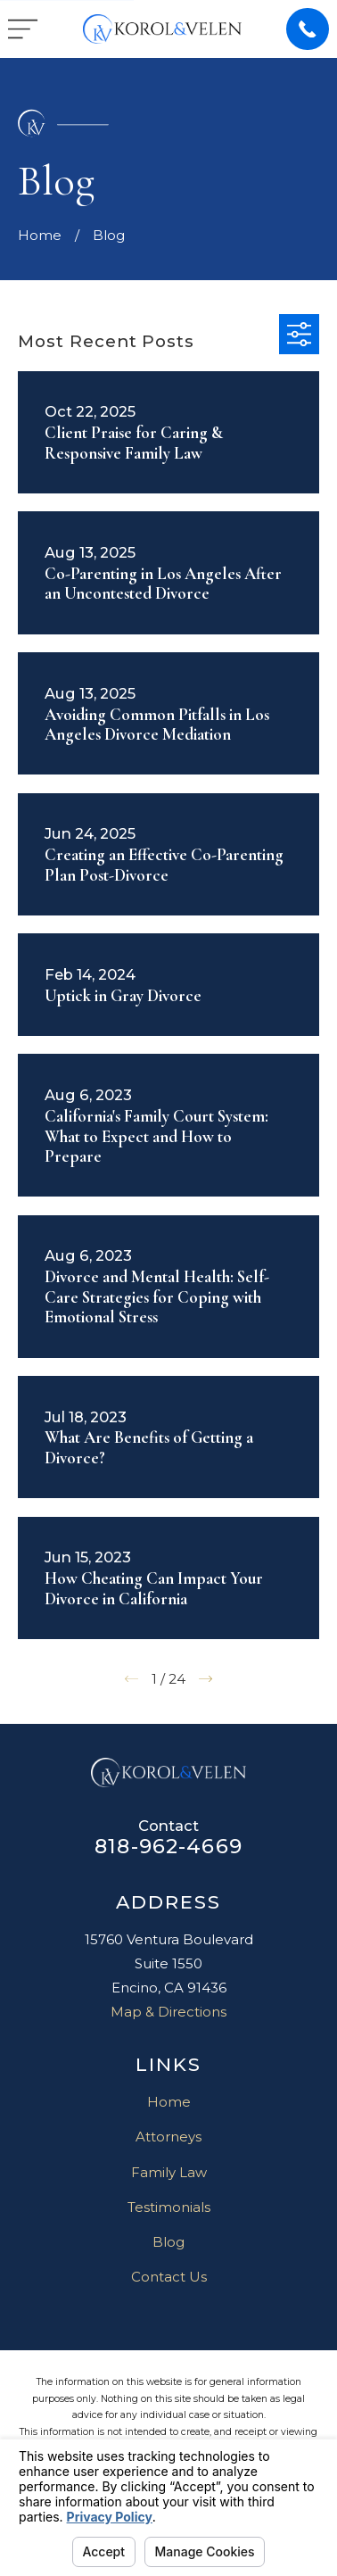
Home (169, 2101)
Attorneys (168, 2136)
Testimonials (168, 2207)
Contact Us (169, 2276)
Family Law (169, 2172)
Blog (168, 2241)
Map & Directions (168, 2011)
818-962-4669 (168, 1846)
